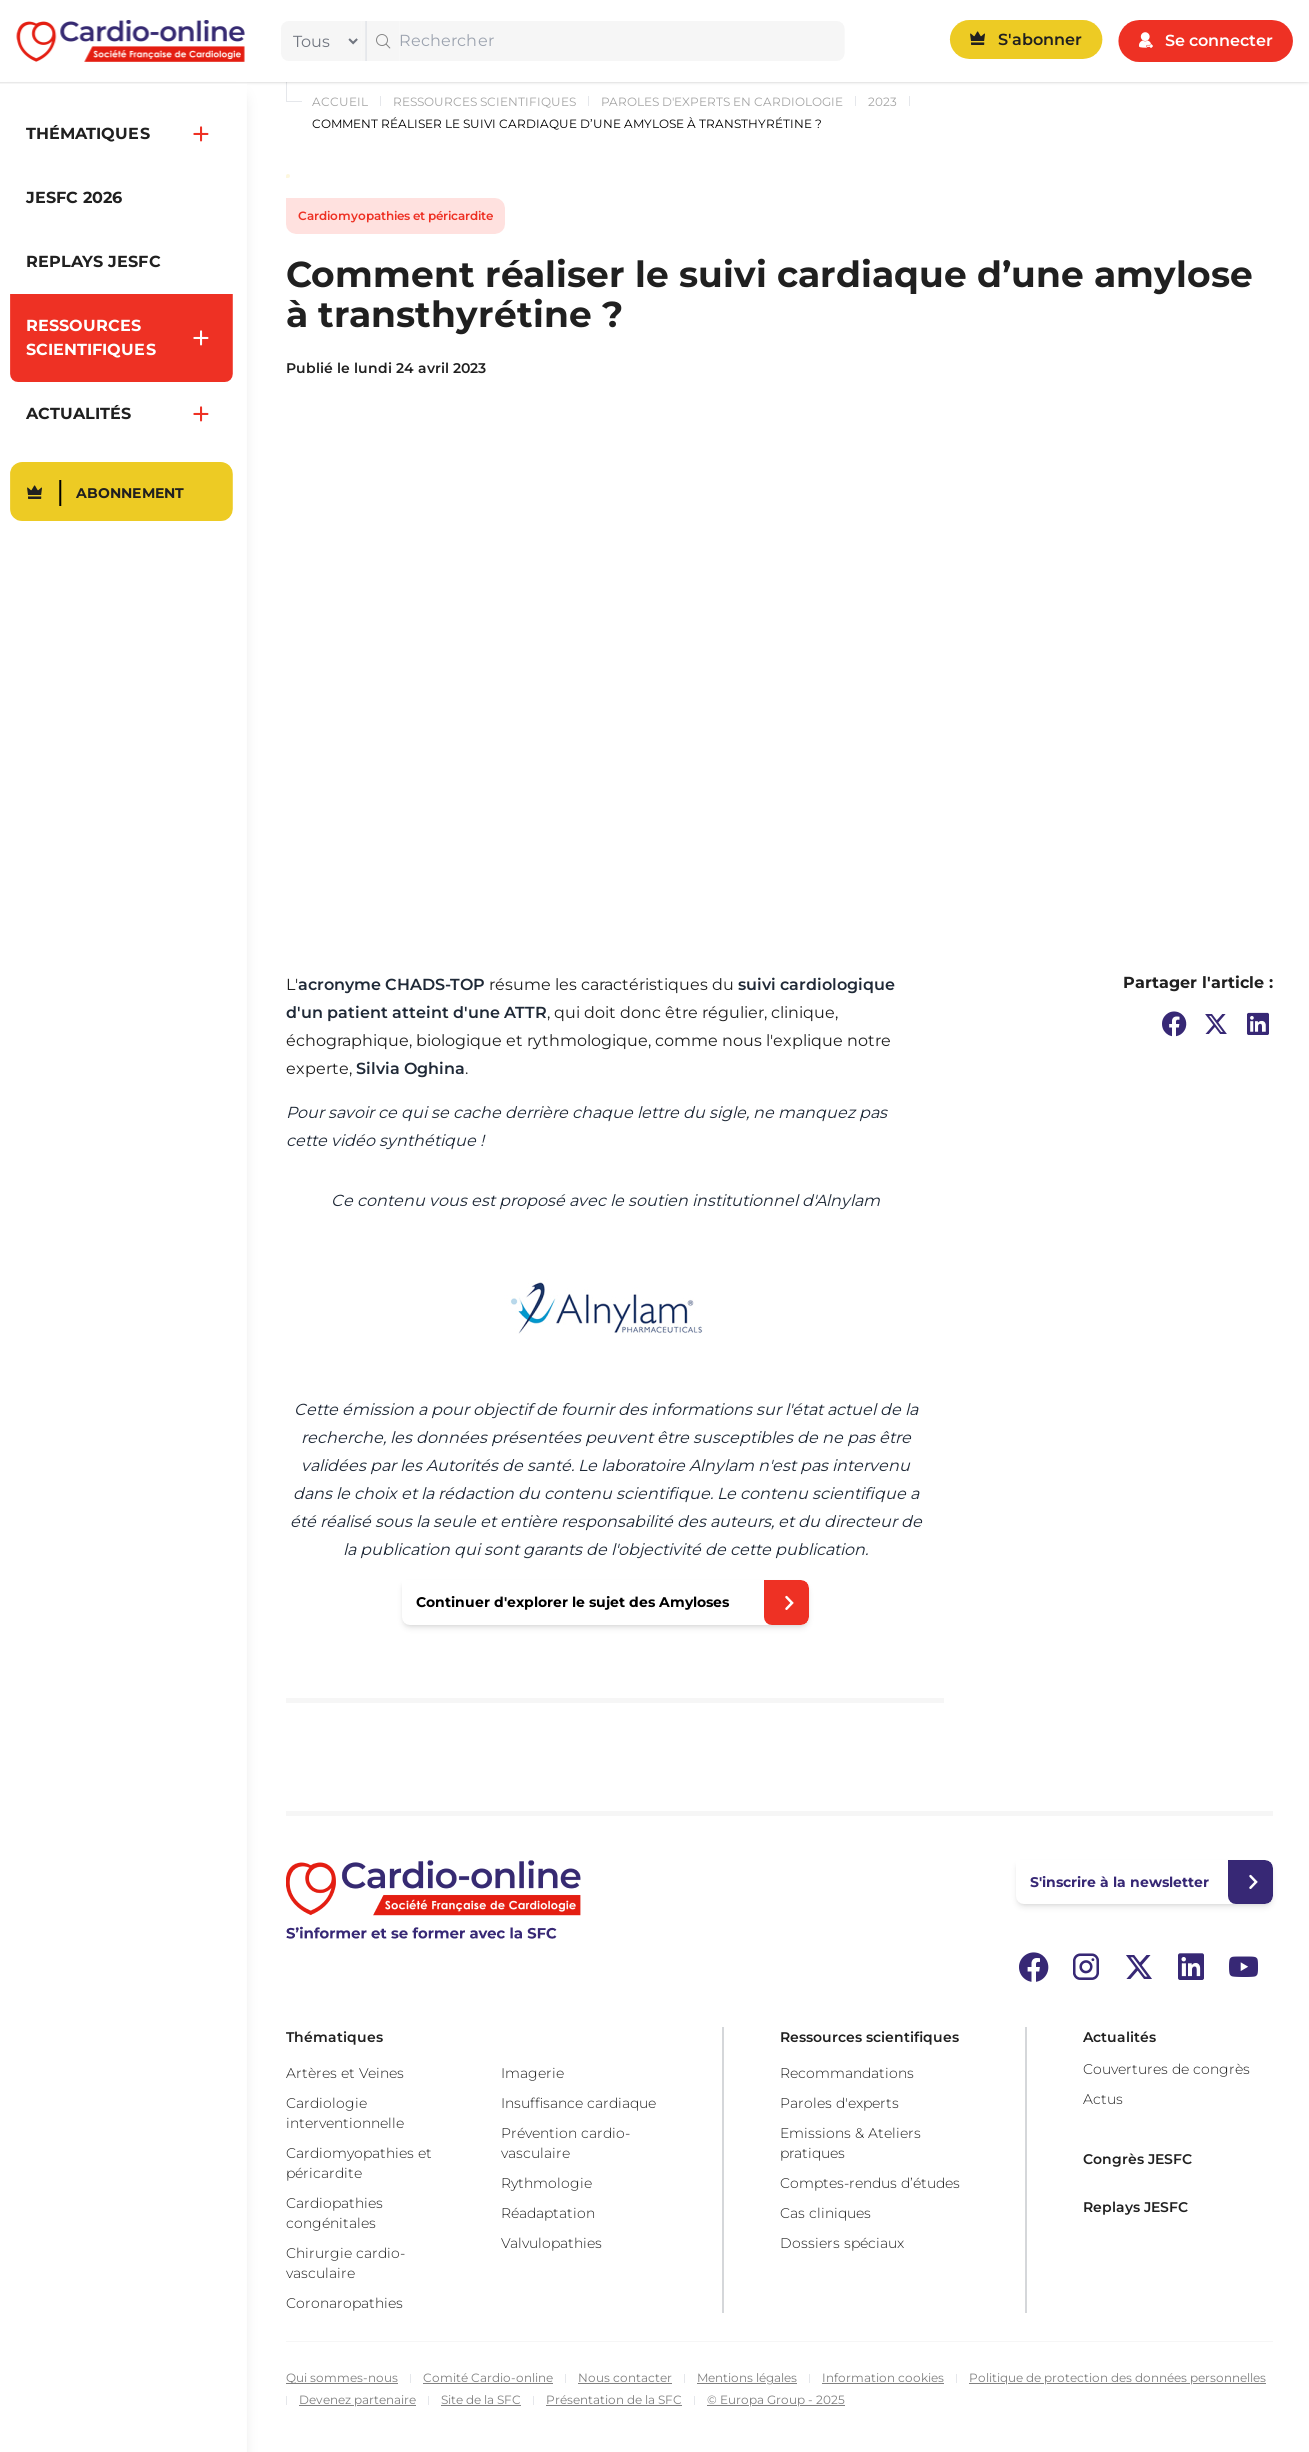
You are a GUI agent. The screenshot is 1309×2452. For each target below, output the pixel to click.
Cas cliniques (825, 2213)
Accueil (340, 101)
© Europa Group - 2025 (776, 2399)
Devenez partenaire (357, 2399)
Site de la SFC (481, 2399)
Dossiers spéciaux (842, 2243)
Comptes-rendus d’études (870, 2183)
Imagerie (532, 2073)
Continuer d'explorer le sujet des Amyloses (572, 1602)
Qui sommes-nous (342, 2377)
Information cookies (883, 2377)
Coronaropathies (344, 2303)
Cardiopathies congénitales (334, 2213)
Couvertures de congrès (1166, 2069)
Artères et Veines (345, 2073)
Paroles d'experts (839, 2103)
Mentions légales (747, 2377)
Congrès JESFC (1137, 2159)
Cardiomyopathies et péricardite (395, 215)
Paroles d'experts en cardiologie (722, 101)
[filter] (321, 41)
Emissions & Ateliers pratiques (850, 2143)
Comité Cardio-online (488, 2377)
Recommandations (847, 2073)
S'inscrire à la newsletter (1119, 1882)
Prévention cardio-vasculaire (565, 2143)
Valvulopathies (551, 2243)
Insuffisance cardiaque (578, 2103)
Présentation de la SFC (614, 2399)
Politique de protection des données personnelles (1117, 2377)
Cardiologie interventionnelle (345, 2113)
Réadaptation (548, 2213)
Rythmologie (546, 2183)
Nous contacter (625, 2377)
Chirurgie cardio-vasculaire (345, 2263)
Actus (1103, 2099)
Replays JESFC (1135, 2207)
